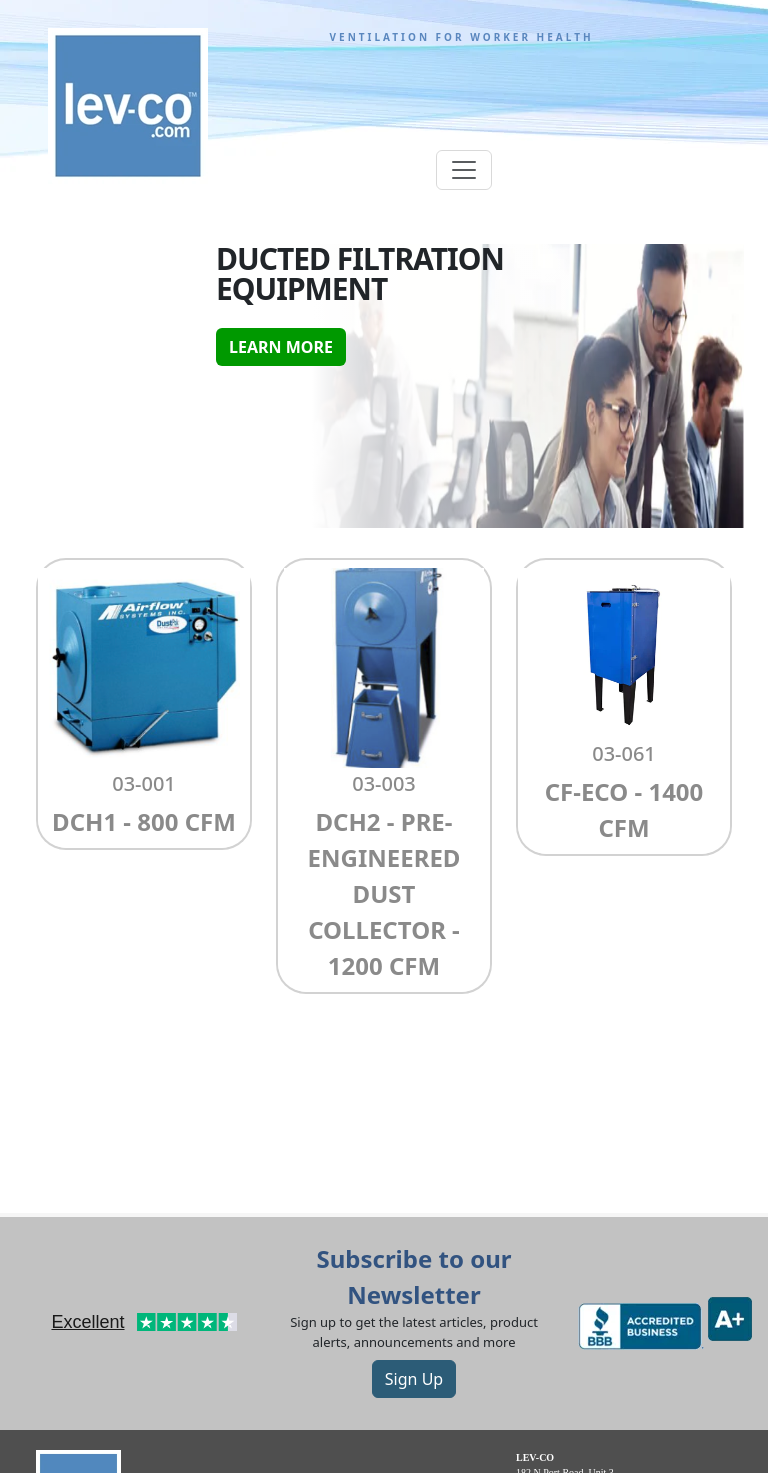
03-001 (144, 783)
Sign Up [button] (414, 1379)
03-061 (624, 753)
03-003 (384, 783)
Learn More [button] (281, 347)
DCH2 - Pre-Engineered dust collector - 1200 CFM (384, 893)
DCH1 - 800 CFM (144, 821)
